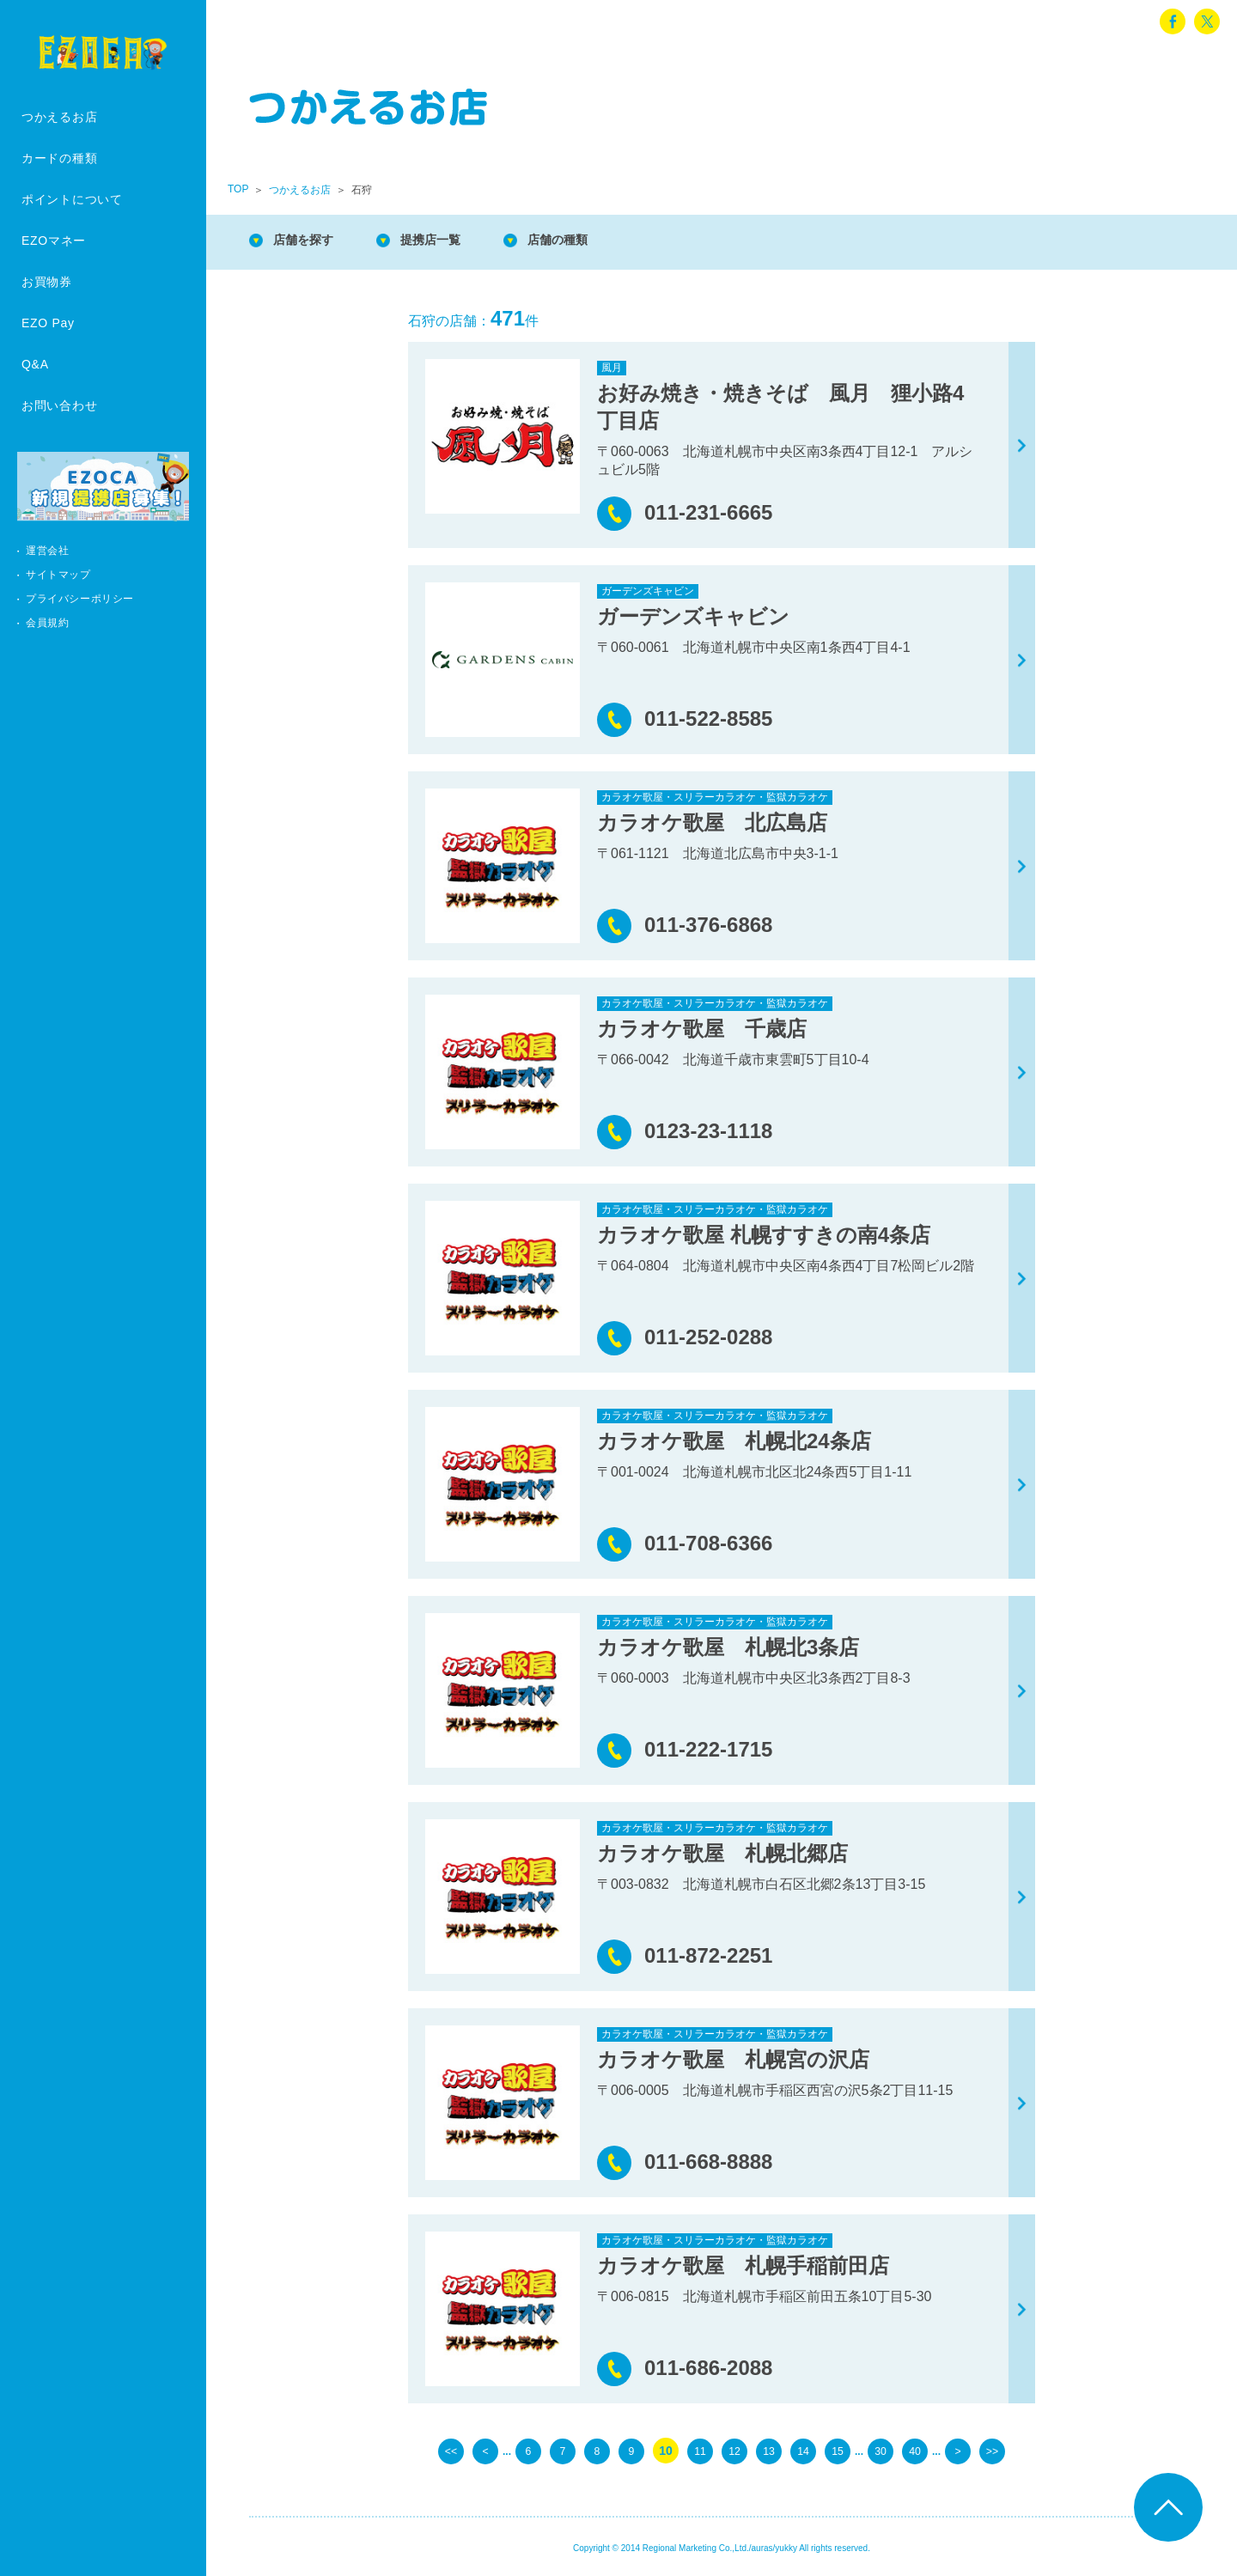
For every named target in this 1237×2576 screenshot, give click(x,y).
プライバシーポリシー (80, 599)
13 (769, 2450)
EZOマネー (53, 240)
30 (880, 2450)
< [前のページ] (485, 2450)
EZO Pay (48, 323)
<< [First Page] (451, 2450)
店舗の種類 (584, 240)
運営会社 (47, 551)
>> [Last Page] (992, 2450)
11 (700, 2450)
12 (734, 2450)
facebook (1172, 21)
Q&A (35, 364)
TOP (238, 189)
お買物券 (46, 282)
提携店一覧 (446, 240)
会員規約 (47, 623)
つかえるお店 (59, 117)
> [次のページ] (957, 2450)
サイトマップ (58, 575)
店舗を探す (309, 240)
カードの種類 (59, 158)
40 (915, 2450)
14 (803, 2450)
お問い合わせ (59, 405)
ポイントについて (72, 199)
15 (837, 2450)
